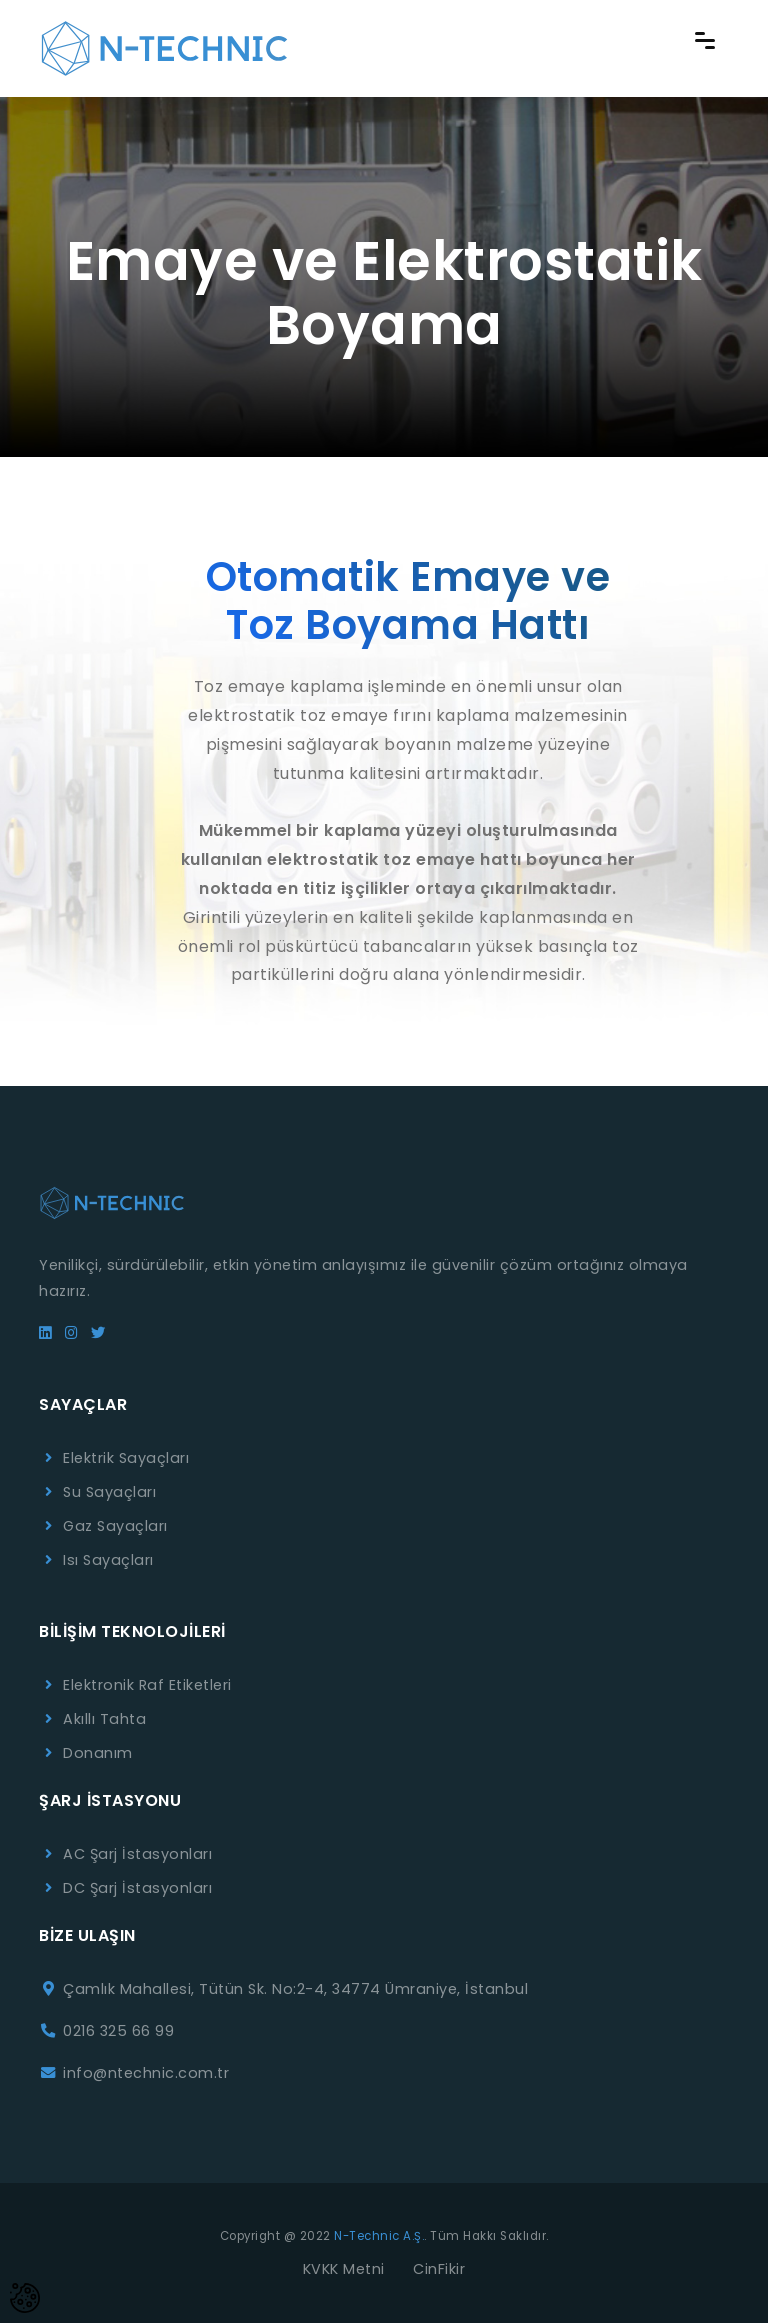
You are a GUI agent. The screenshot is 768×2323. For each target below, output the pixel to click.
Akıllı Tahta (104, 1719)
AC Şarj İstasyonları (137, 1854)
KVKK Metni (344, 2269)
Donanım (98, 1753)
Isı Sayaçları (108, 1560)
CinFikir (439, 2269)
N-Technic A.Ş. (379, 2236)
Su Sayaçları (109, 1492)
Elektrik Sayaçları (126, 1458)
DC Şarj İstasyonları (137, 1888)
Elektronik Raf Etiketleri (147, 1685)
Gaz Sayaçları (115, 1526)
